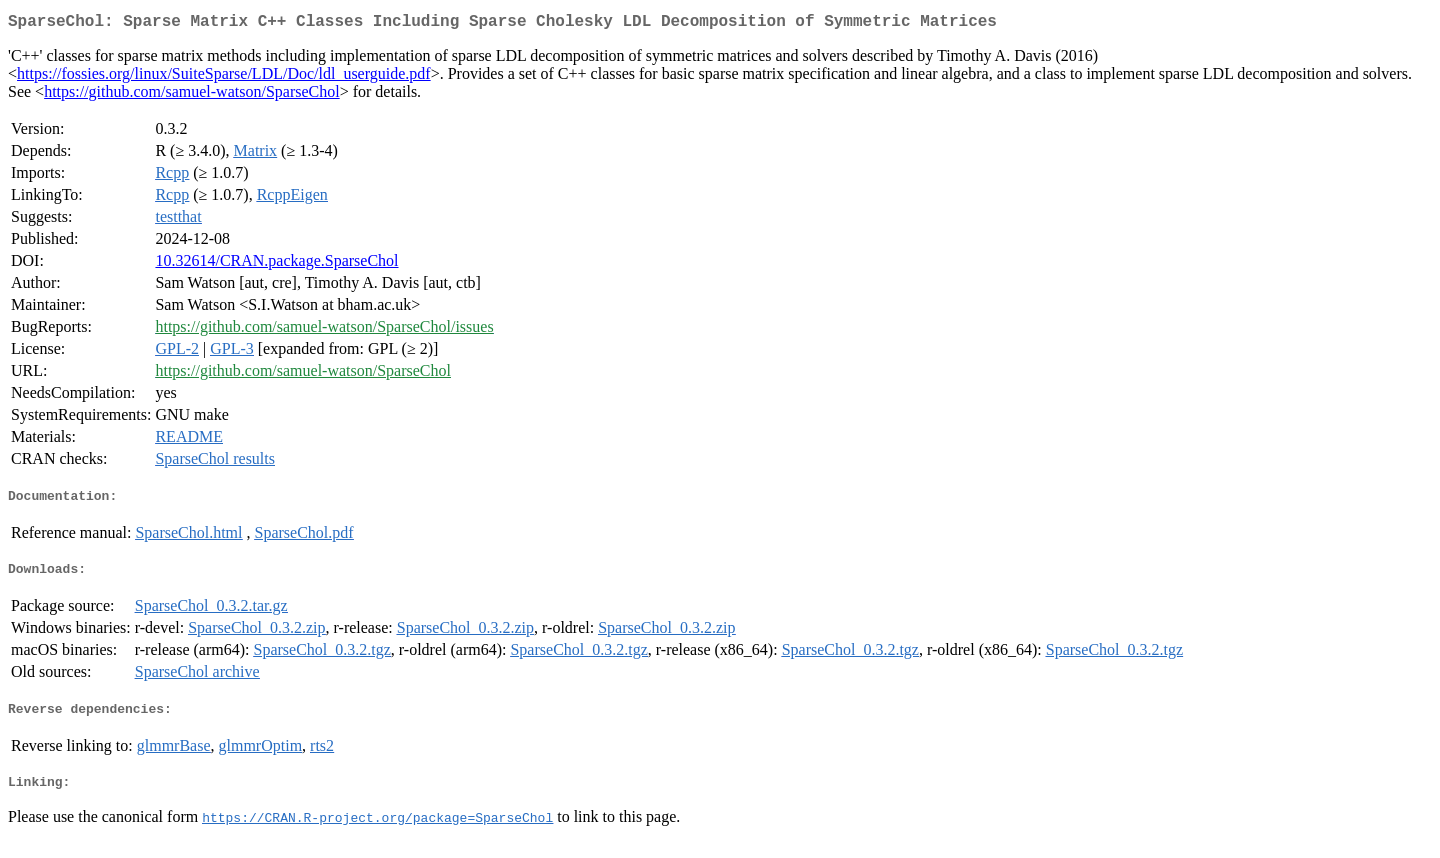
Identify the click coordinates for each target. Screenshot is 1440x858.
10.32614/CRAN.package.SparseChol (276, 264)
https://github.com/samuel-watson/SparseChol (192, 95)
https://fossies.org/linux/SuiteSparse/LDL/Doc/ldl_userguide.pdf (224, 77)
